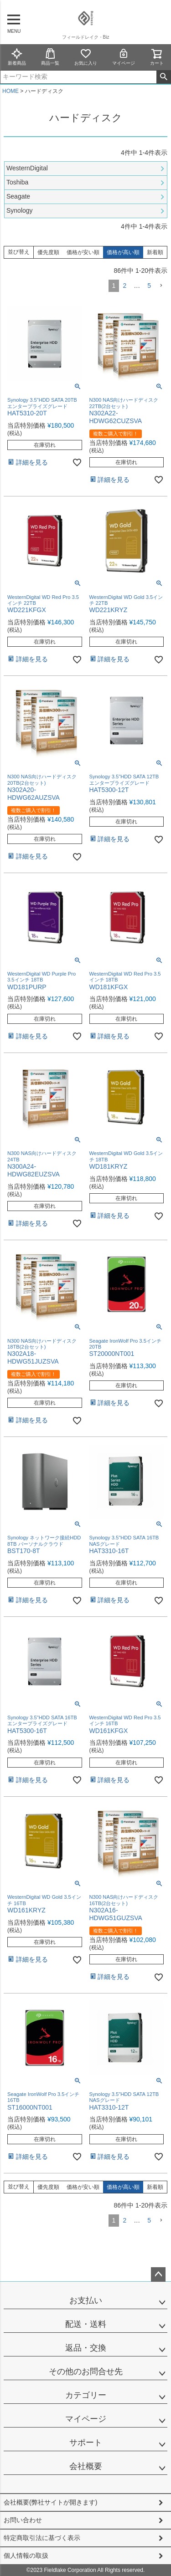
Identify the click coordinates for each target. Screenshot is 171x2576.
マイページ (123, 57)
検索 (163, 77)
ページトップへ (158, 2274)
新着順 (155, 252)
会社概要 (85, 2466)
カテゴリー (85, 2395)
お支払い (85, 2300)
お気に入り (85, 57)
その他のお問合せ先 (86, 2371)
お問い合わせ (23, 2520)
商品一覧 (50, 57)
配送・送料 (85, 2324)
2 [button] (124, 285)
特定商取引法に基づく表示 (42, 2537)
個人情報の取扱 (26, 2555)
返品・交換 (85, 2347)
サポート (85, 2442)
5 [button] (149, 285)
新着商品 (17, 57)
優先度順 (48, 252)
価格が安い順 (83, 252)
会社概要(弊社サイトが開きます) (50, 2502)
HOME (10, 91)
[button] (161, 285)
